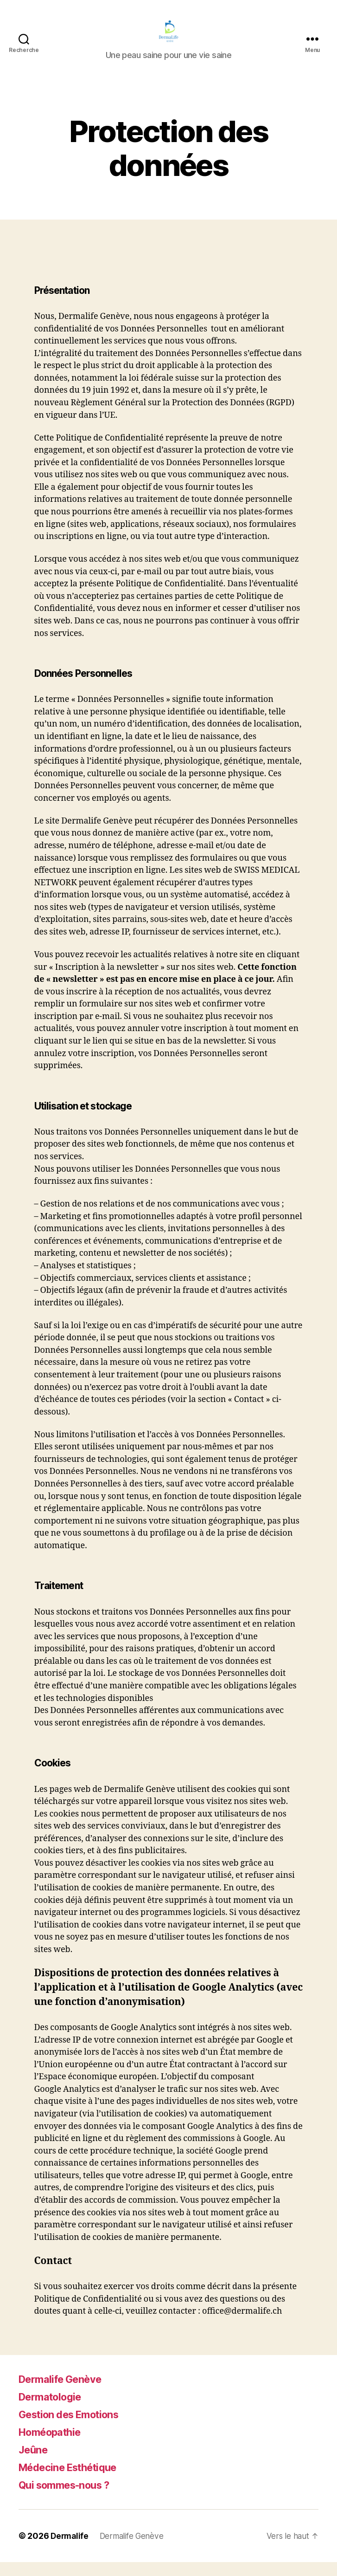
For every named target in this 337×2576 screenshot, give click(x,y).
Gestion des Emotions (75, 2428)
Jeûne (35, 2463)
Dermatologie (54, 2410)
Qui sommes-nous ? (70, 2498)
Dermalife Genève (65, 2393)
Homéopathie (54, 2446)
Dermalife (70, 2550)
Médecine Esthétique (74, 2481)
